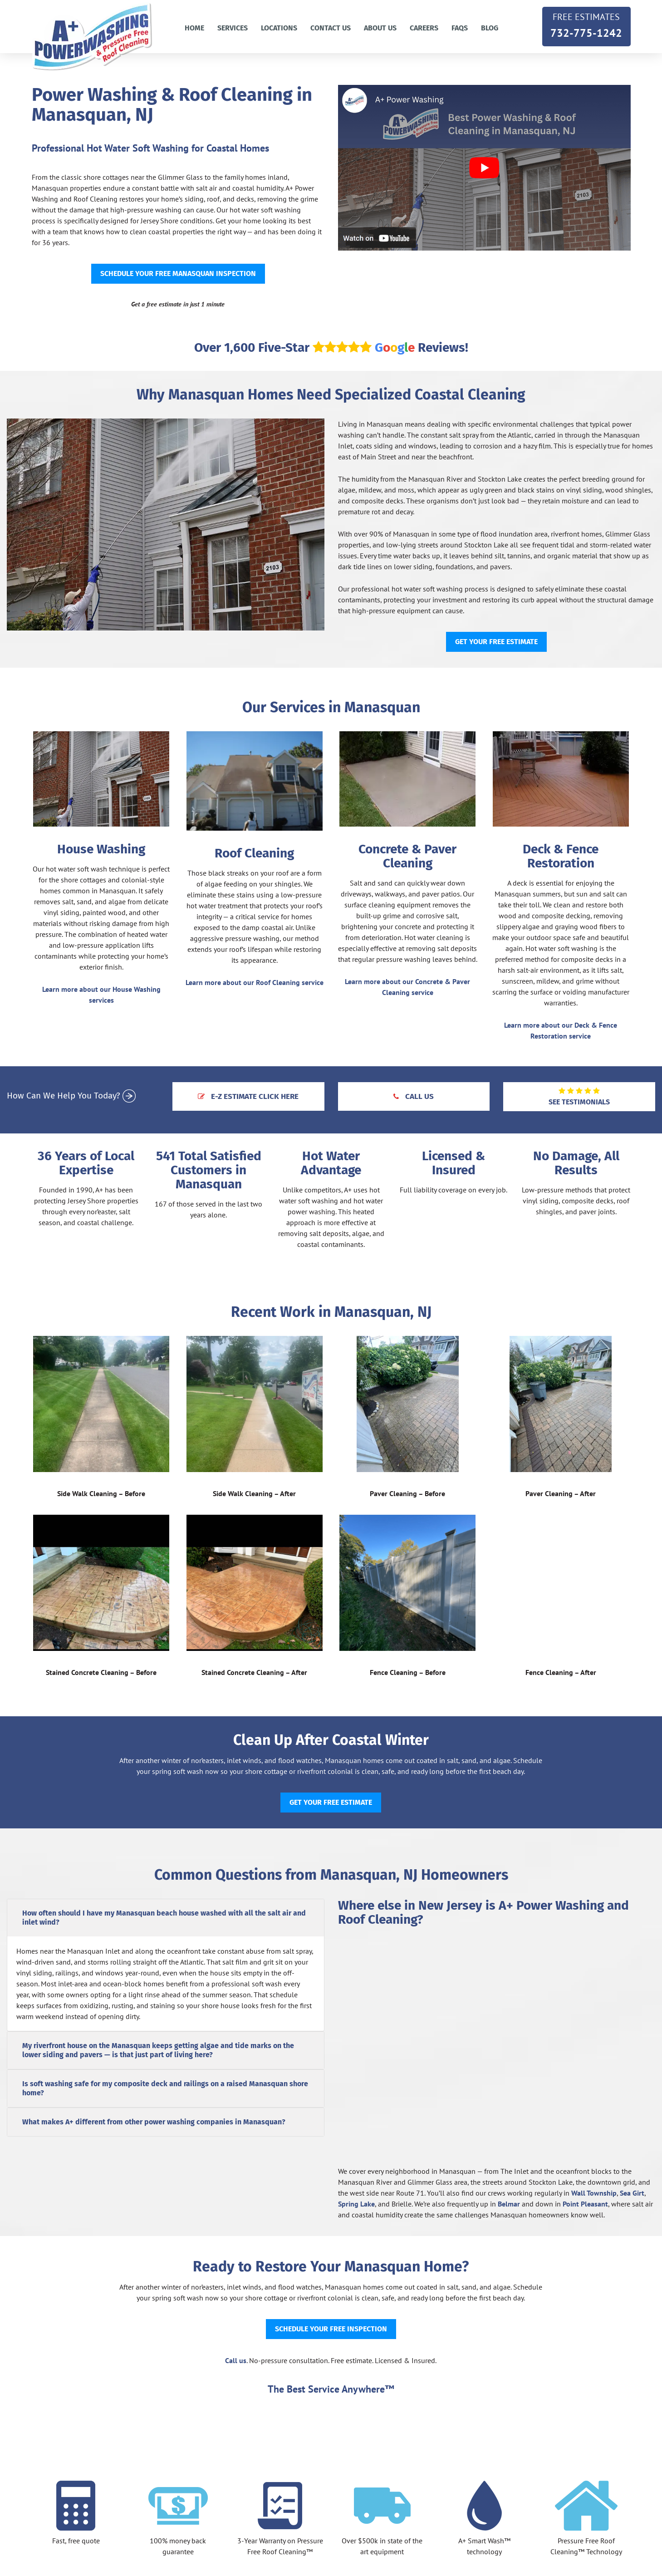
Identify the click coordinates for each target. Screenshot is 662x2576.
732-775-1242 (586, 24)
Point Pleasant (585, 2203)
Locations (279, 28)
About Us (380, 28)
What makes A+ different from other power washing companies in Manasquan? (153, 2122)
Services (232, 28)
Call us (235, 2360)
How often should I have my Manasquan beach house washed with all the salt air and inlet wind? (164, 1917)
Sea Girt (632, 2192)
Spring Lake (356, 2203)
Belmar (509, 2203)
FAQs (459, 28)
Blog (489, 28)
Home (194, 28)
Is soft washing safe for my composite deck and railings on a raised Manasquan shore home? (165, 2088)
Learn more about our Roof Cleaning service (255, 982)
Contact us (330, 28)
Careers (424, 28)
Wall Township (594, 2192)
